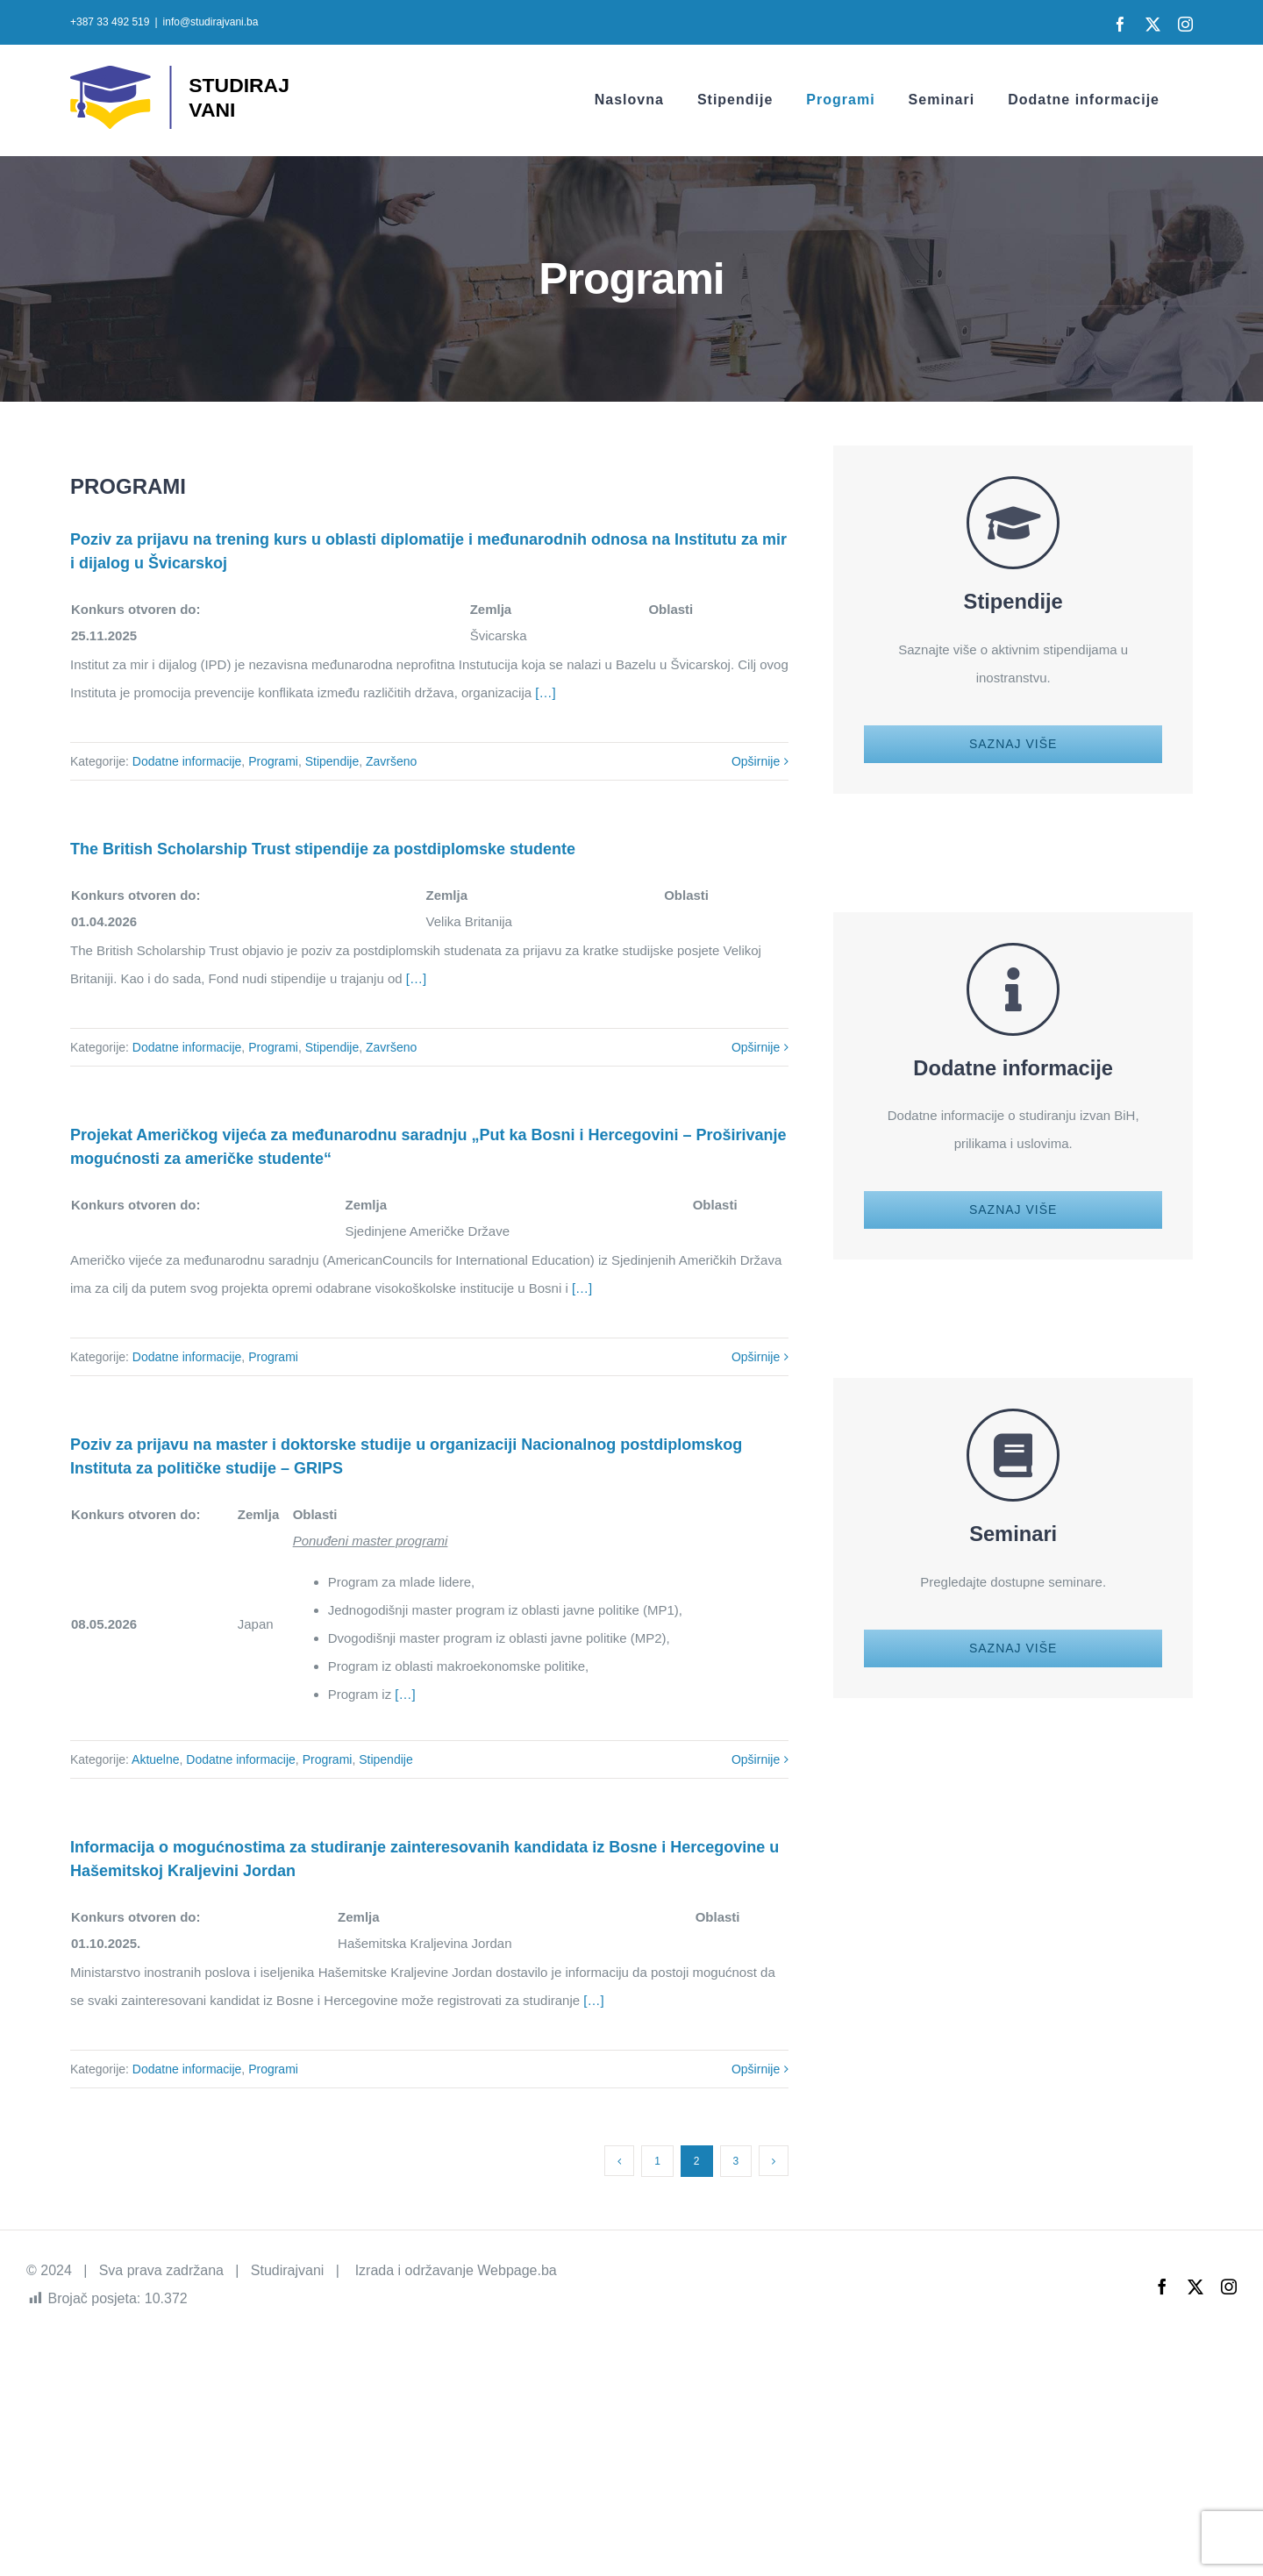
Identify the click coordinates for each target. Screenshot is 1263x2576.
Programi (273, 761)
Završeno (391, 761)
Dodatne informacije (187, 761)
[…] (544, 692)
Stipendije (332, 761)
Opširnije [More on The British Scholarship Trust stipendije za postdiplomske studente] (755, 1047)
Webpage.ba (516, 2270)
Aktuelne (155, 1759)
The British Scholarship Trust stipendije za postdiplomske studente (322, 849)
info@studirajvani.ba (211, 22)
